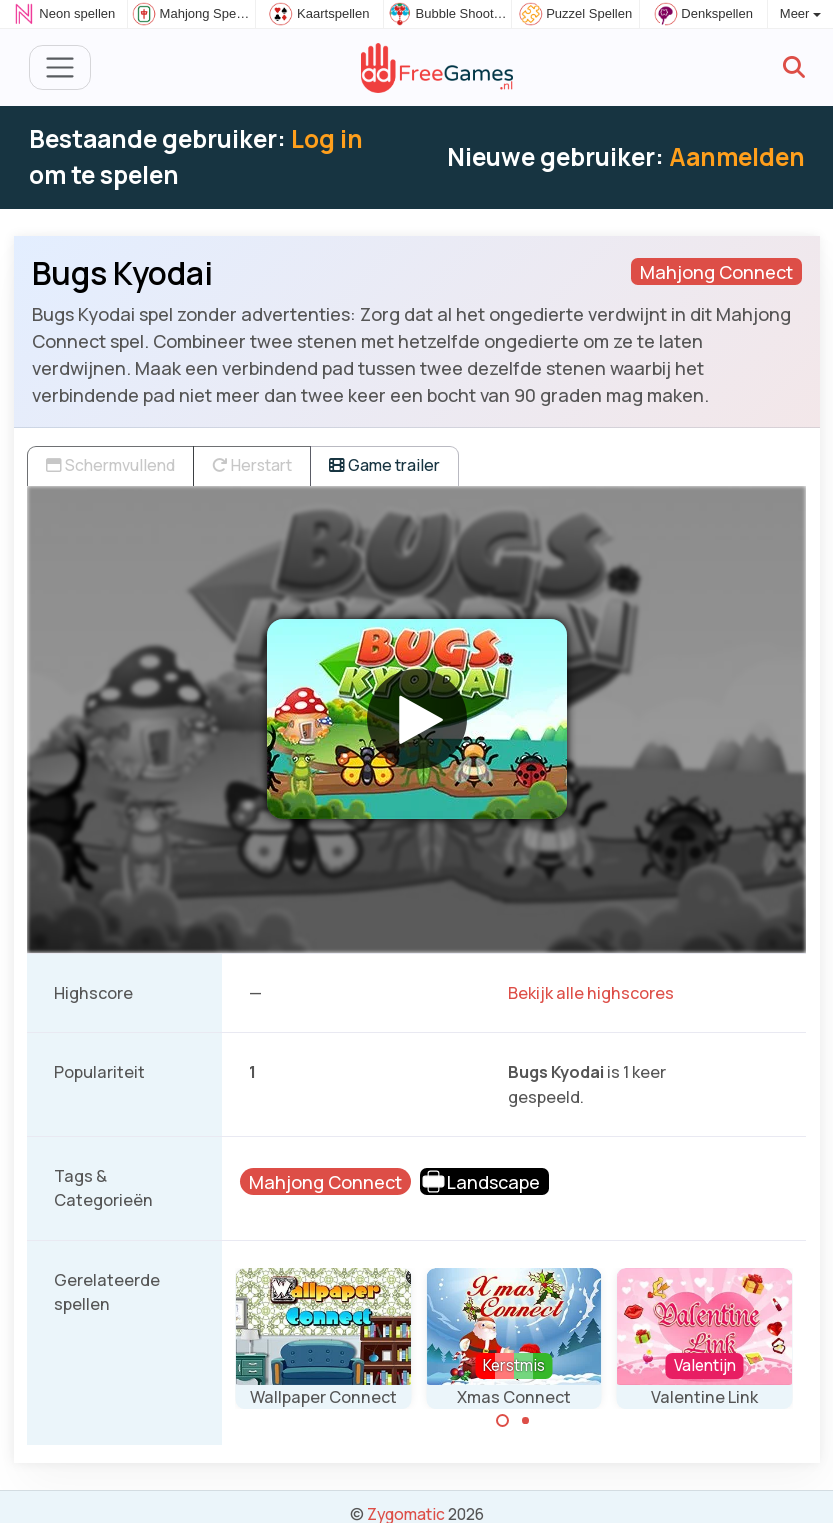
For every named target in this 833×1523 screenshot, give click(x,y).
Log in (327, 138)
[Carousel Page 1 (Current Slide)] (503, 1421)
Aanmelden (737, 156)
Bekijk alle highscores (591, 993)
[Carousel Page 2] (525, 1421)
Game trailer (384, 465)
